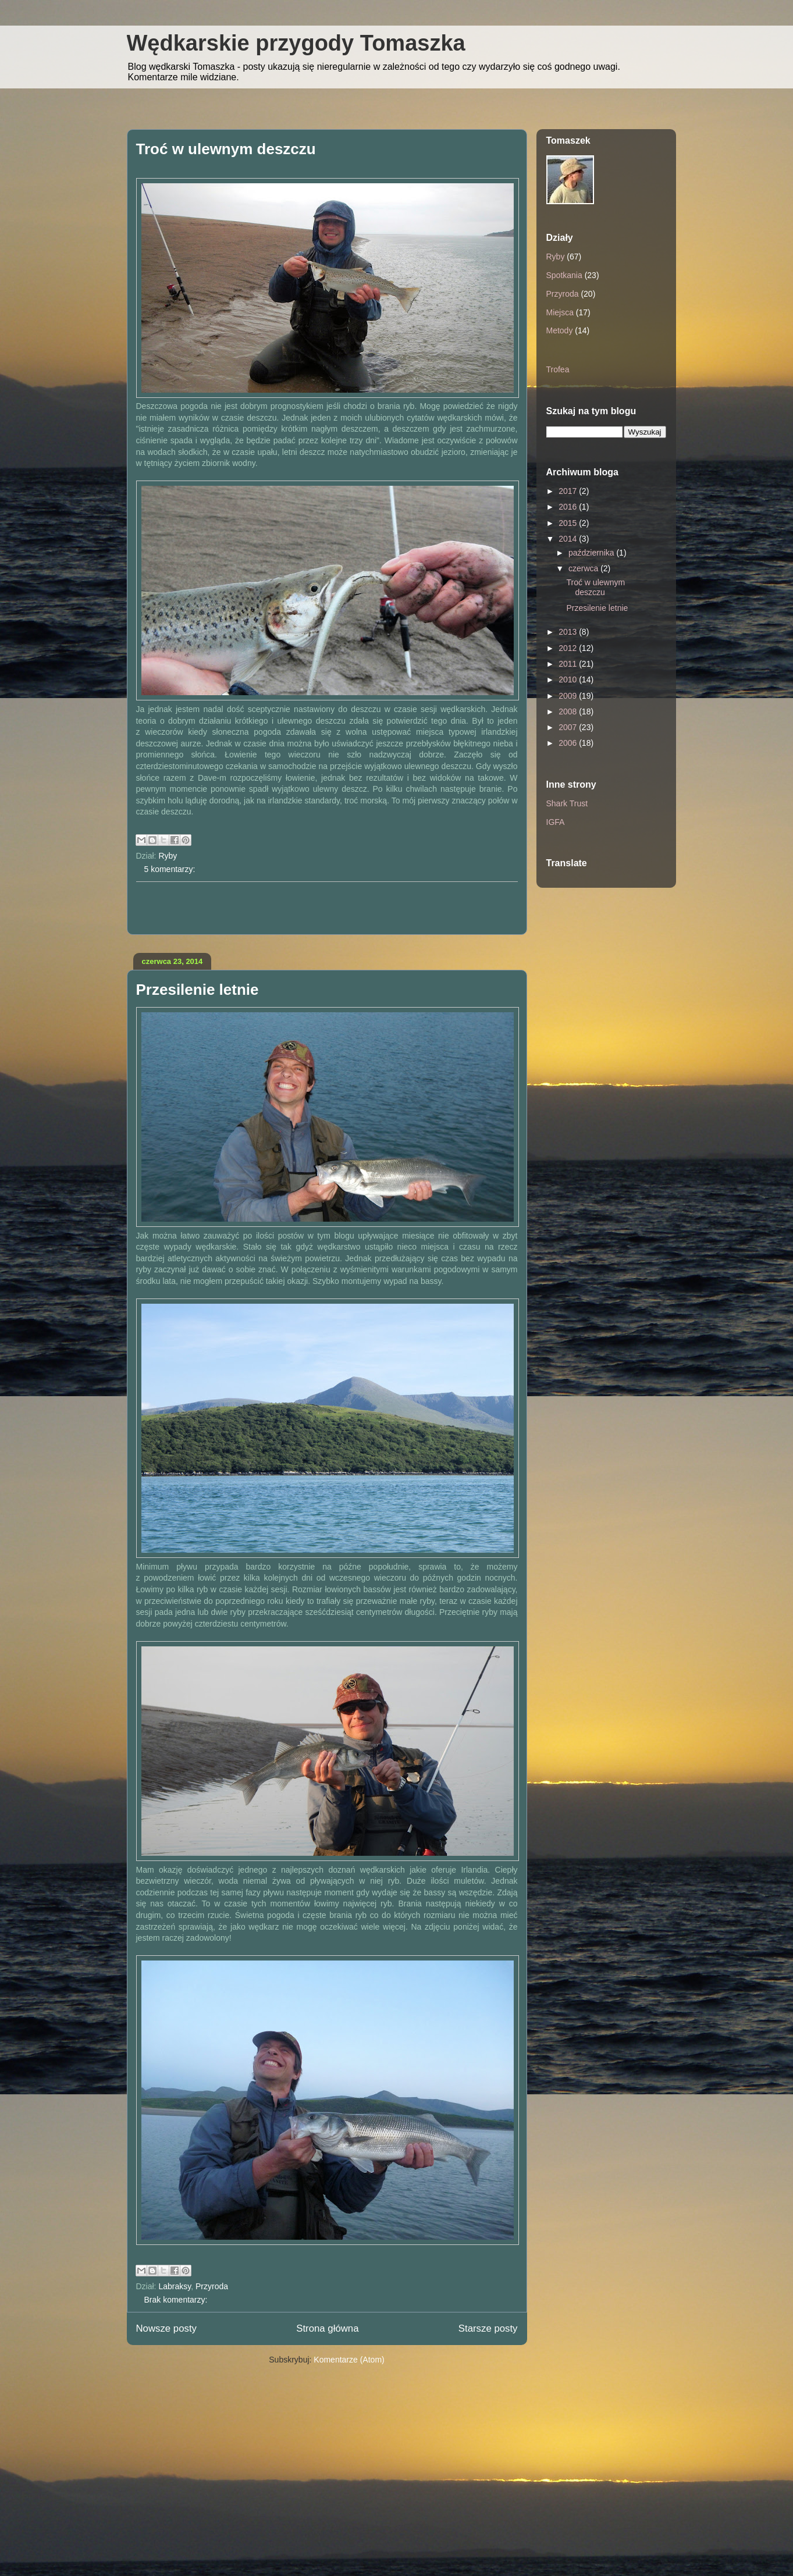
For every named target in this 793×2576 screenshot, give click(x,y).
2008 (569, 711)
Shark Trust (567, 803)
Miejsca (560, 312)
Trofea (558, 369)
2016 (569, 506)
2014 (569, 538)
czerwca (584, 568)
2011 (569, 663)
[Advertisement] (327, 908)
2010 (569, 679)
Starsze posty (488, 2328)
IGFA (555, 822)
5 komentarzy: (169, 869)
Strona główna (327, 2328)
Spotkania (564, 275)
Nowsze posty (166, 2328)
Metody (559, 330)
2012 (569, 648)
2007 (569, 727)
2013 (569, 631)
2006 (569, 743)
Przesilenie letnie (197, 989)
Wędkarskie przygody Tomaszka (296, 43)
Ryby (167, 855)
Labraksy (174, 2286)
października (592, 552)
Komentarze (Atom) (349, 2359)
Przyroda (211, 2286)
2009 (569, 695)
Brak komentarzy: (176, 2299)
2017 (569, 491)
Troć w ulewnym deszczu (226, 149)
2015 (569, 523)
